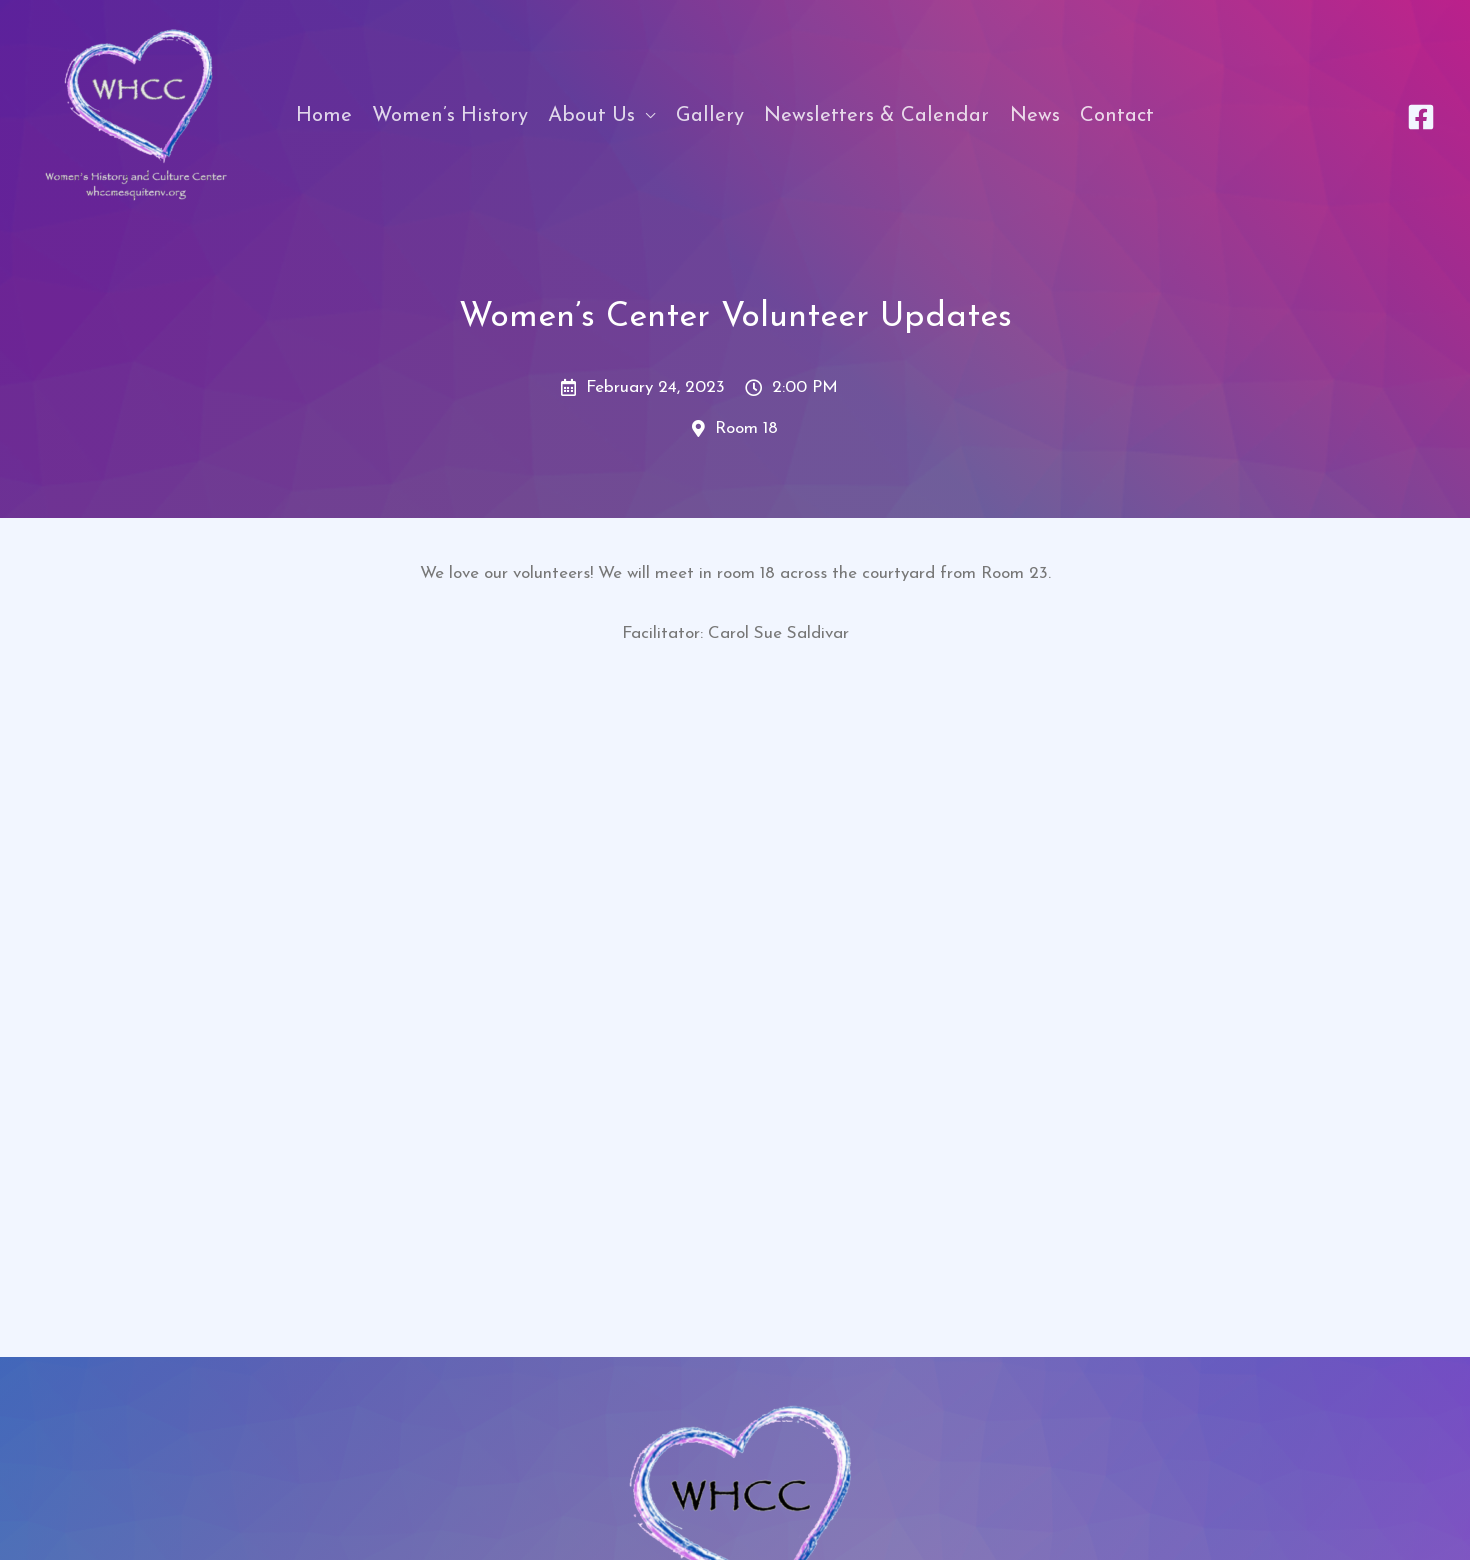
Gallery (710, 116)
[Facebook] (1421, 117)
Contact (1117, 116)
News (1035, 116)
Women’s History (450, 116)
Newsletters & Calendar (876, 116)
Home (324, 116)
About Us (591, 116)
